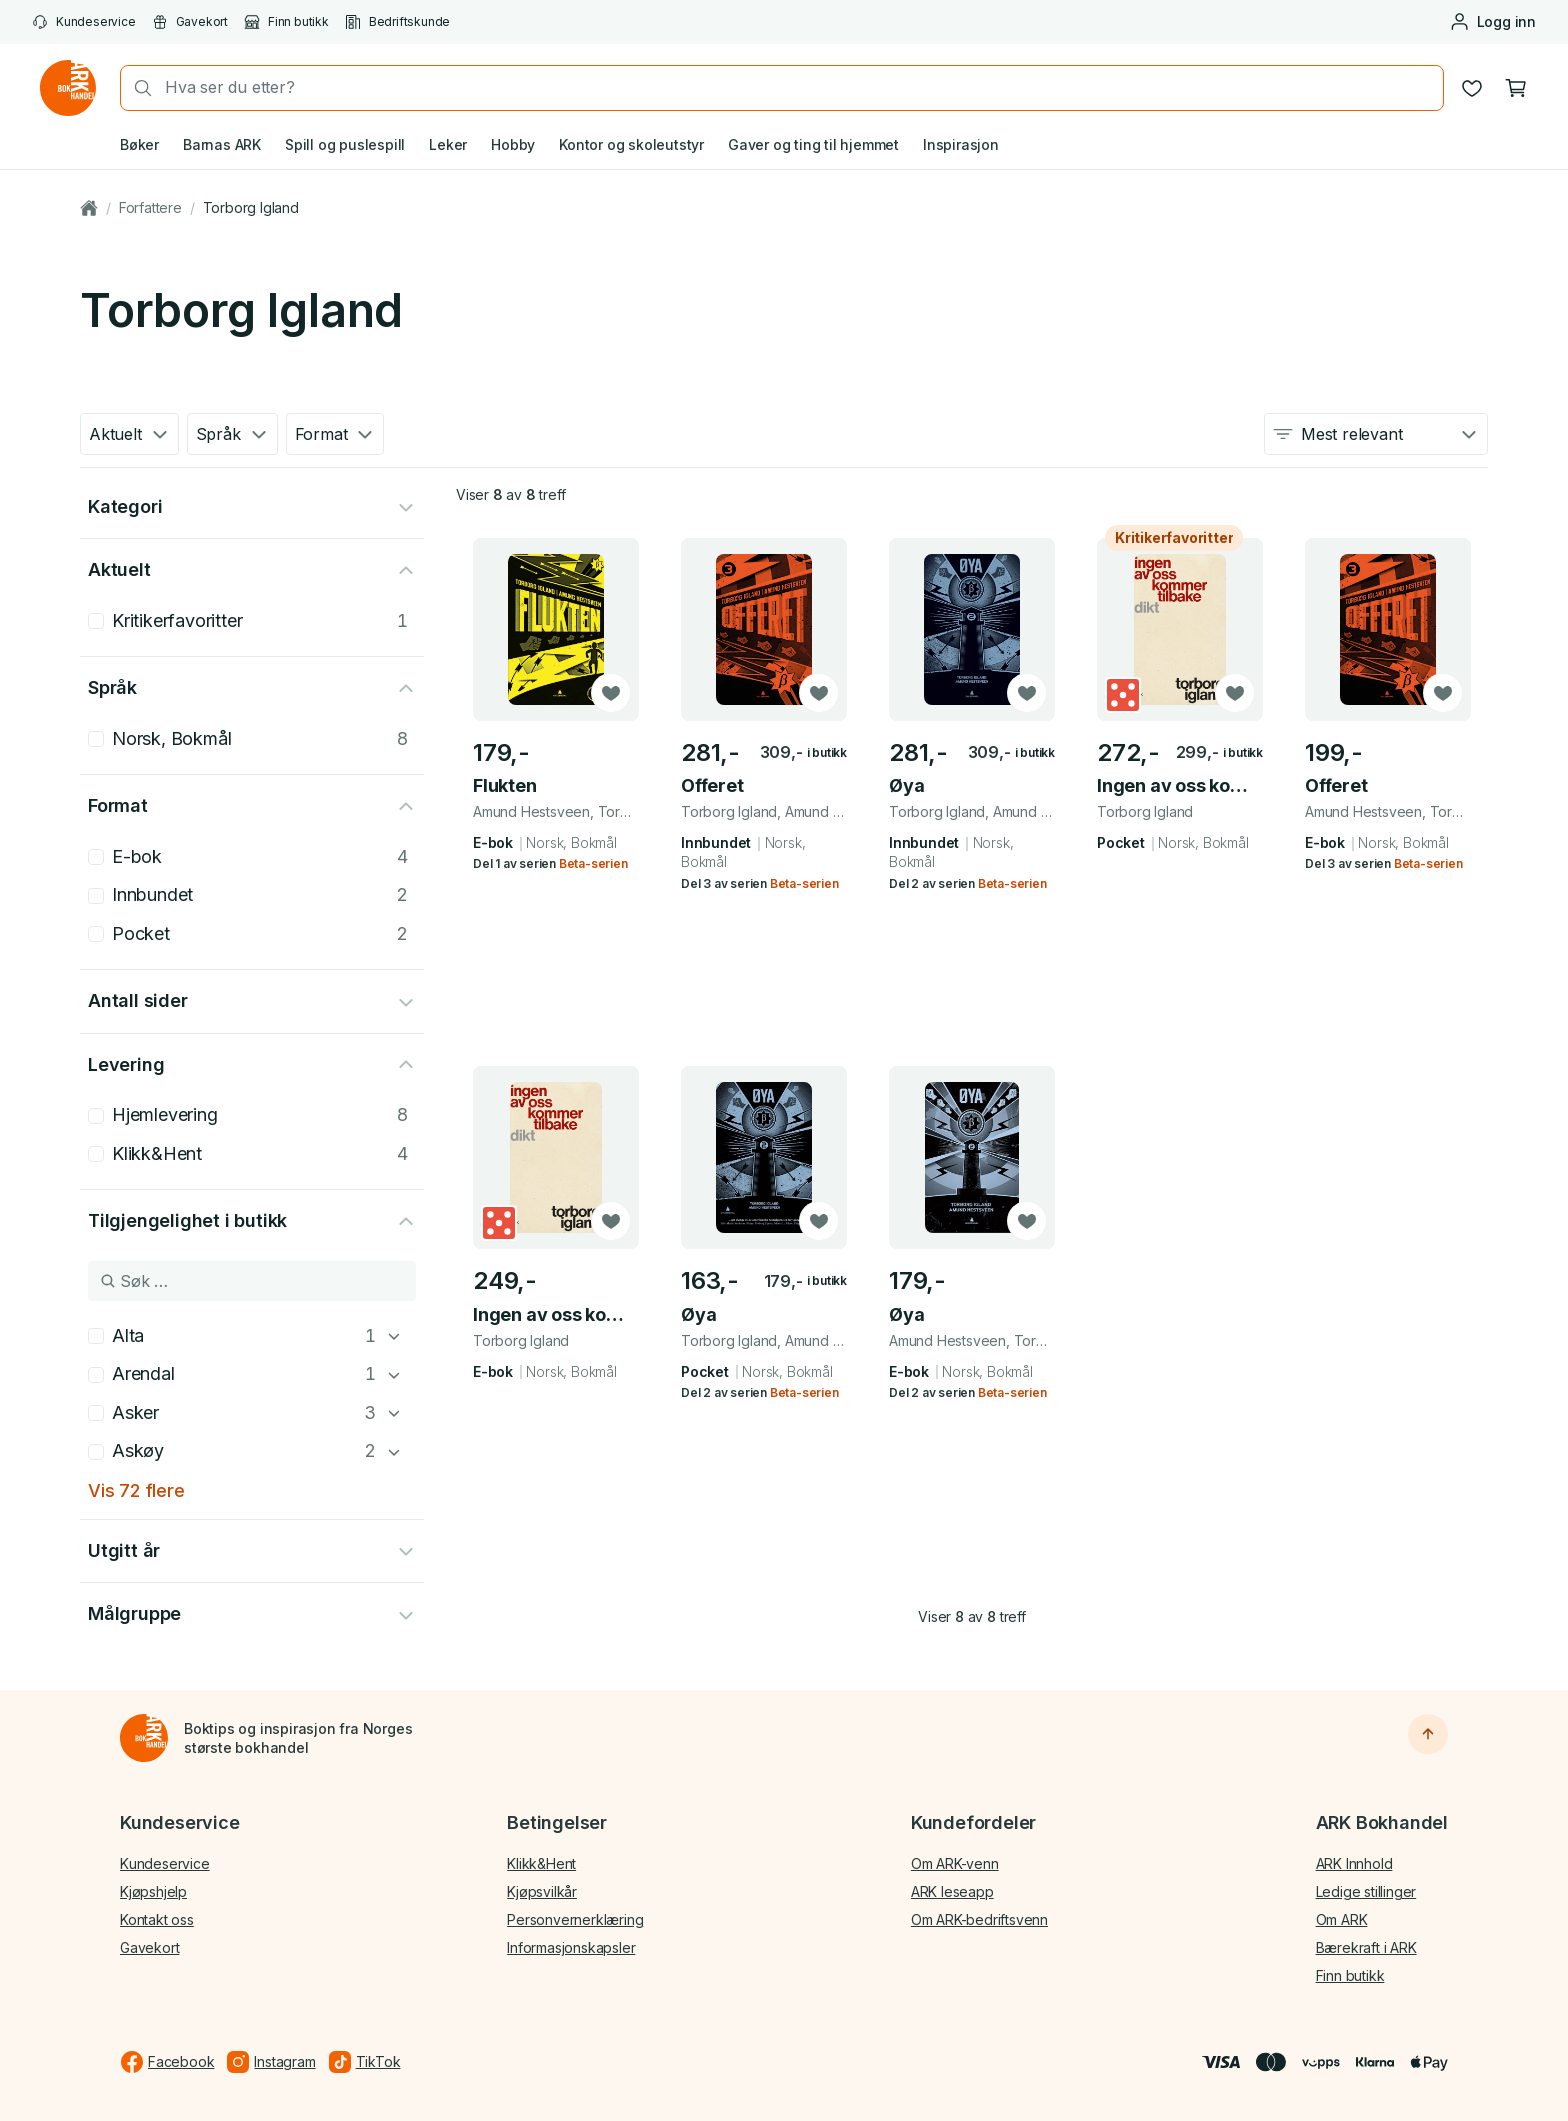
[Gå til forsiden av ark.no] (68, 88)
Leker (448, 144)
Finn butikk (286, 22)
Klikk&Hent (541, 1863)
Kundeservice (84, 22)
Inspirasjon (961, 144)
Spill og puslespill (345, 144)
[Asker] (394, 1413)
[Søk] (137, 88)
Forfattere (150, 207)
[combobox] (798, 87)
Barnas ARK (222, 144)
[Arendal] (394, 1375)
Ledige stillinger (1366, 1891)
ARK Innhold (1354, 1863)
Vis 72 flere (136, 1490)
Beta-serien (593, 863)
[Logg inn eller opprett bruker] (1492, 22)
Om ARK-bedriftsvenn (979, 1919)
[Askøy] (394, 1452)
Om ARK (1342, 1919)
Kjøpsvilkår (542, 1891)
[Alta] (394, 1336)
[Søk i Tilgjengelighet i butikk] (252, 1281)
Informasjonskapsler (571, 1947)
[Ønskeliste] (1472, 88)
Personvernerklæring (575, 1919)
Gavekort (190, 22)
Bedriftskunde (397, 22)
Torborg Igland (251, 207)
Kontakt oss (157, 1919)
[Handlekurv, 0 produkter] (1516, 88)
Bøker (139, 144)
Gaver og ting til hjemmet (813, 144)
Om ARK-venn (955, 1863)
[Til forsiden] (144, 1738)
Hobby (513, 144)
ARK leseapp (952, 1891)
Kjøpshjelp (153, 1891)
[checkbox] (96, 621)
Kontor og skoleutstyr (631, 144)
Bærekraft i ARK (1366, 1947)
